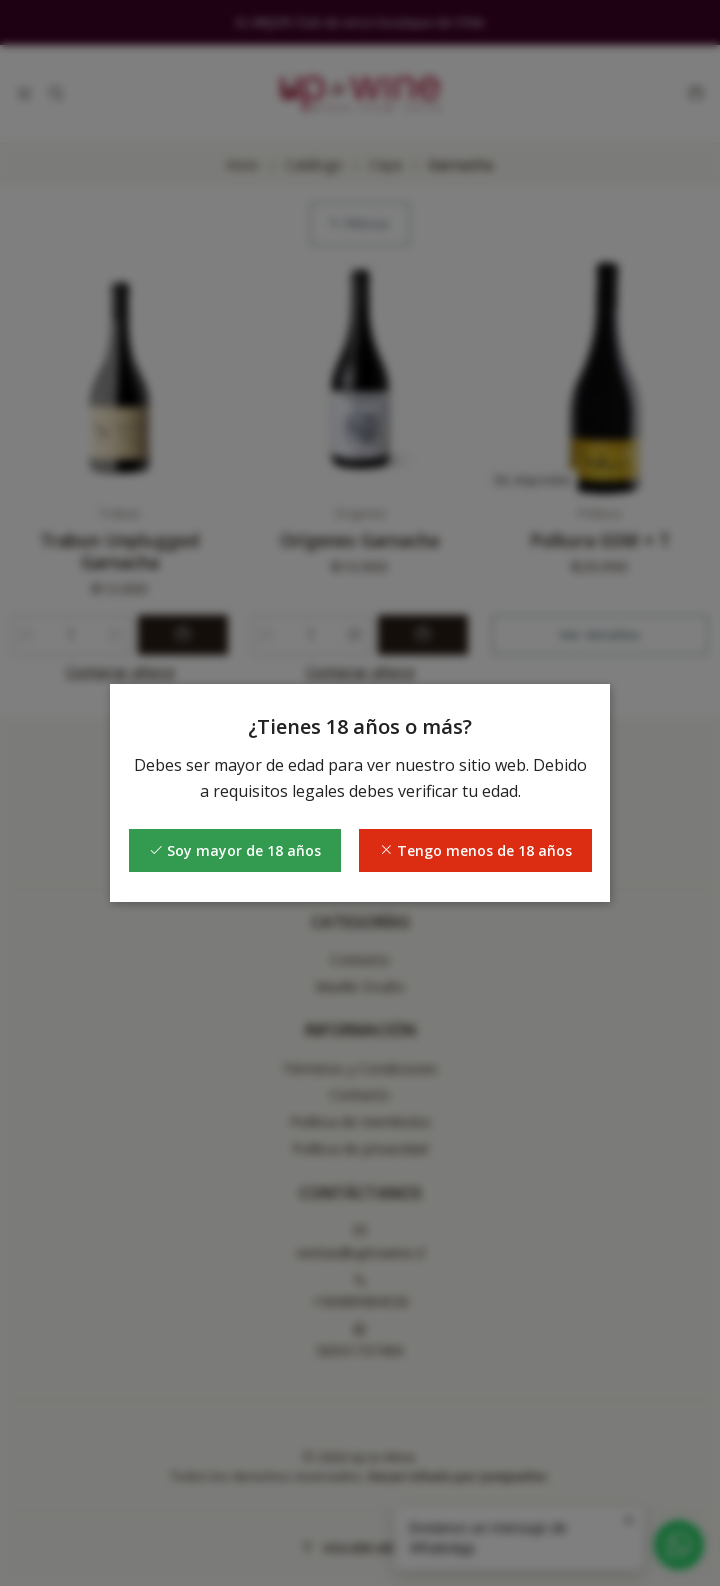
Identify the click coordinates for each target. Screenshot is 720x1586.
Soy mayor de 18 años (235, 850)
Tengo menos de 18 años (475, 850)
